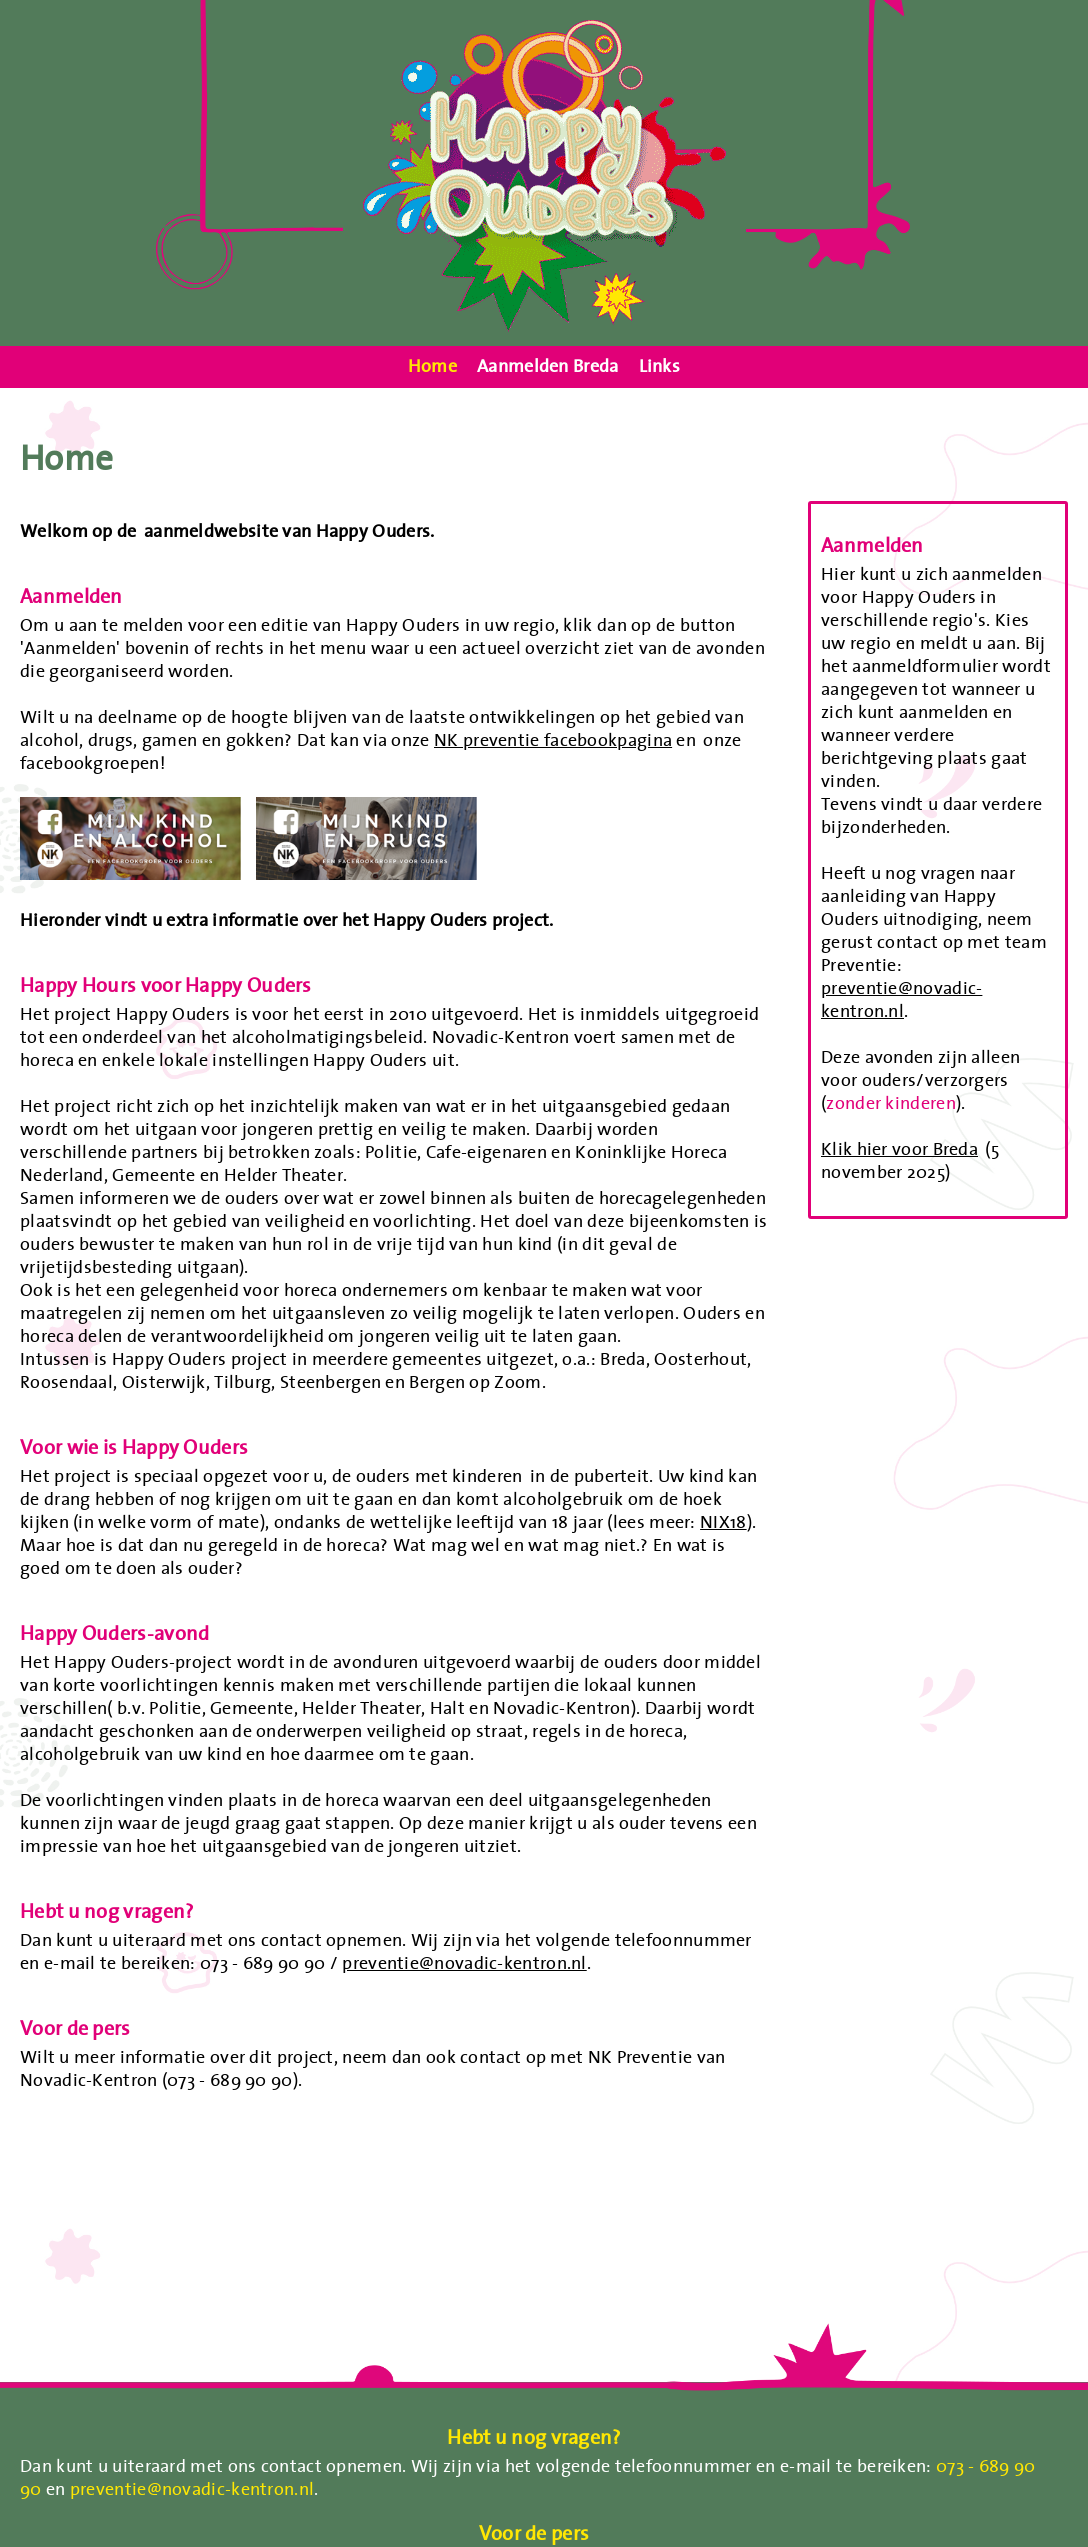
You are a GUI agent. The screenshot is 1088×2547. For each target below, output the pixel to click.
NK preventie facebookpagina (553, 739)
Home (432, 367)
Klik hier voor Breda (899, 1148)
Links (660, 367)
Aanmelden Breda (548, 367)
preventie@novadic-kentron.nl (464, 1962)
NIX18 (723, 1521)
